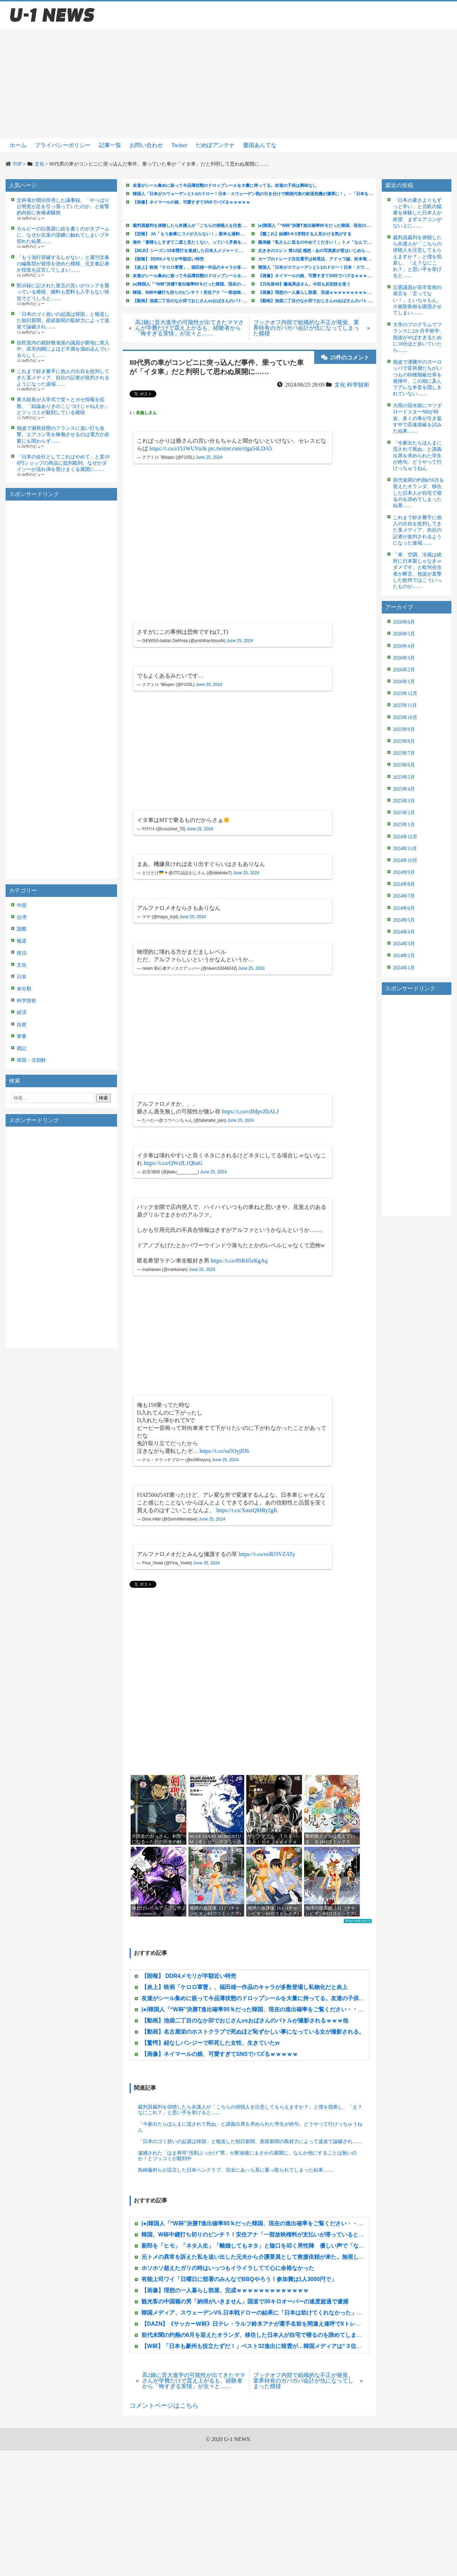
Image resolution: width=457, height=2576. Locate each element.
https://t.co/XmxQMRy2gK (247, 1510)
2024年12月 (405, 836)
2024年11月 (405, 848)
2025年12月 (405, 693)
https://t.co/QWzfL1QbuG (173, 1163)
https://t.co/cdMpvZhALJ (250, 1111)
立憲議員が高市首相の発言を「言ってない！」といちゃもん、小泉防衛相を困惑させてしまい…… (417, 300)
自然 (21, 1024)
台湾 (21, 917)
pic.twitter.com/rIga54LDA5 (240, 448)
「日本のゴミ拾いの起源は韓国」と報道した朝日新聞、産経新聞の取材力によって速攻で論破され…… (63, 320)
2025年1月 (404, 824)
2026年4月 (404, 646)
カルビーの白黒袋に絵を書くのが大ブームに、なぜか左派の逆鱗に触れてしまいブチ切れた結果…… (63, 235)
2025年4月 (404, 789)
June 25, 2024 (209, 457)
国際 (21, 929)
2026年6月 (404, 622)
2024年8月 (404, 884)
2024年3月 (404, 943)
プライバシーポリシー (63, 145)
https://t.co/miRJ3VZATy (267, 1554)
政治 (21, 952)
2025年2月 (404, 812)
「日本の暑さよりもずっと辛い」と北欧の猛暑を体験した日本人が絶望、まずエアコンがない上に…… (417, 213)
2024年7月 (404, 896)
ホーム (18, 145)
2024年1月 (404, 967)
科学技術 (26, 1000)
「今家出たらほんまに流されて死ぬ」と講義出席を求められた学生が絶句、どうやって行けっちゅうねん (250, 2127)
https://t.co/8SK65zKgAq (239, 1261)
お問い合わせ (146, 145)
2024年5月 (404, 920)
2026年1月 (404, 681)
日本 (21, 977)
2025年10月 (405, 717)
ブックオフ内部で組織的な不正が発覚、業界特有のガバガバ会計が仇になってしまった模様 (306, 328)
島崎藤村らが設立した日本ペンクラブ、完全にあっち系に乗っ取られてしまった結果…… (235, 2170)
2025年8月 (404, 741)
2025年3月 (404, 800)
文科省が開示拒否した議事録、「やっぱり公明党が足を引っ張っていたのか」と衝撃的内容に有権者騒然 (63, 206)
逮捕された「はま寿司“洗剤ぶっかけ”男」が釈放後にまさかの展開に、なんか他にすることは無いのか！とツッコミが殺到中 (247, 2156)
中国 (21, 905)
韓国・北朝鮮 (31, 1060)
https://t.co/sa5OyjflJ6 (224, 1451)
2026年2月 (404, 669)
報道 (21, 941)
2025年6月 (404, 765)
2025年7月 (404, 753)
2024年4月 (404, 932)
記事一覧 (110, 145)
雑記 (21, 1048)
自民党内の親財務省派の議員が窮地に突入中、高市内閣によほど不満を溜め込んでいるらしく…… (63, 349)
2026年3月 (404, 658)
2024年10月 (405, 860)
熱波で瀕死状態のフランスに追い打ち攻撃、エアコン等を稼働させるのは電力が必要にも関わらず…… (63, 434)
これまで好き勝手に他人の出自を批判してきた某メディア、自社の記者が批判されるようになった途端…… (63, 378)
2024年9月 (404, 872)
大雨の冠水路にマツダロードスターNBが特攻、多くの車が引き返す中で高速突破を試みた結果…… (417, 418)
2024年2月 (404, 955)
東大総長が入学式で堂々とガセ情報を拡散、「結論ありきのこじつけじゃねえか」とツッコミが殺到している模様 (63, 406)
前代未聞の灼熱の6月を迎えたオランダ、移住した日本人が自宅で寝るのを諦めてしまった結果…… (418, 493)
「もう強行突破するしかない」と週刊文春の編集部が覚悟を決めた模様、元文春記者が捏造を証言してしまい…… (63, 264)
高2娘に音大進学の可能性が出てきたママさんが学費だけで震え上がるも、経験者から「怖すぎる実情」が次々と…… (189, 328)
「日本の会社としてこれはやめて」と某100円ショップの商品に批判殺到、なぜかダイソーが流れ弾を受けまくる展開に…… (63, 463)
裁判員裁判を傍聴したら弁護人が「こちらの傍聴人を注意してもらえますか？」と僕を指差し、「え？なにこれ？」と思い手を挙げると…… (250, 2110)
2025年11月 (405, 705)
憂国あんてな (260, 145)
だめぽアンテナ (215, 145)
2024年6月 (404, 908)
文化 (21, 965)
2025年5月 (404, 777)
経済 (21, 1012)
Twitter (179, 145)
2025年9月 (404, 729)
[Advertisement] (228, 83)
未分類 (24, 988)
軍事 (21, 1036)
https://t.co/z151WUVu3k (178, 448)
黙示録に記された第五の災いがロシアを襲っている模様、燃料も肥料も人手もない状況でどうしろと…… (63, 292)
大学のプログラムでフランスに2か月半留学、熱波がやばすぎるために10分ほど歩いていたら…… (418, 337)
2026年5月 (404, 634)
